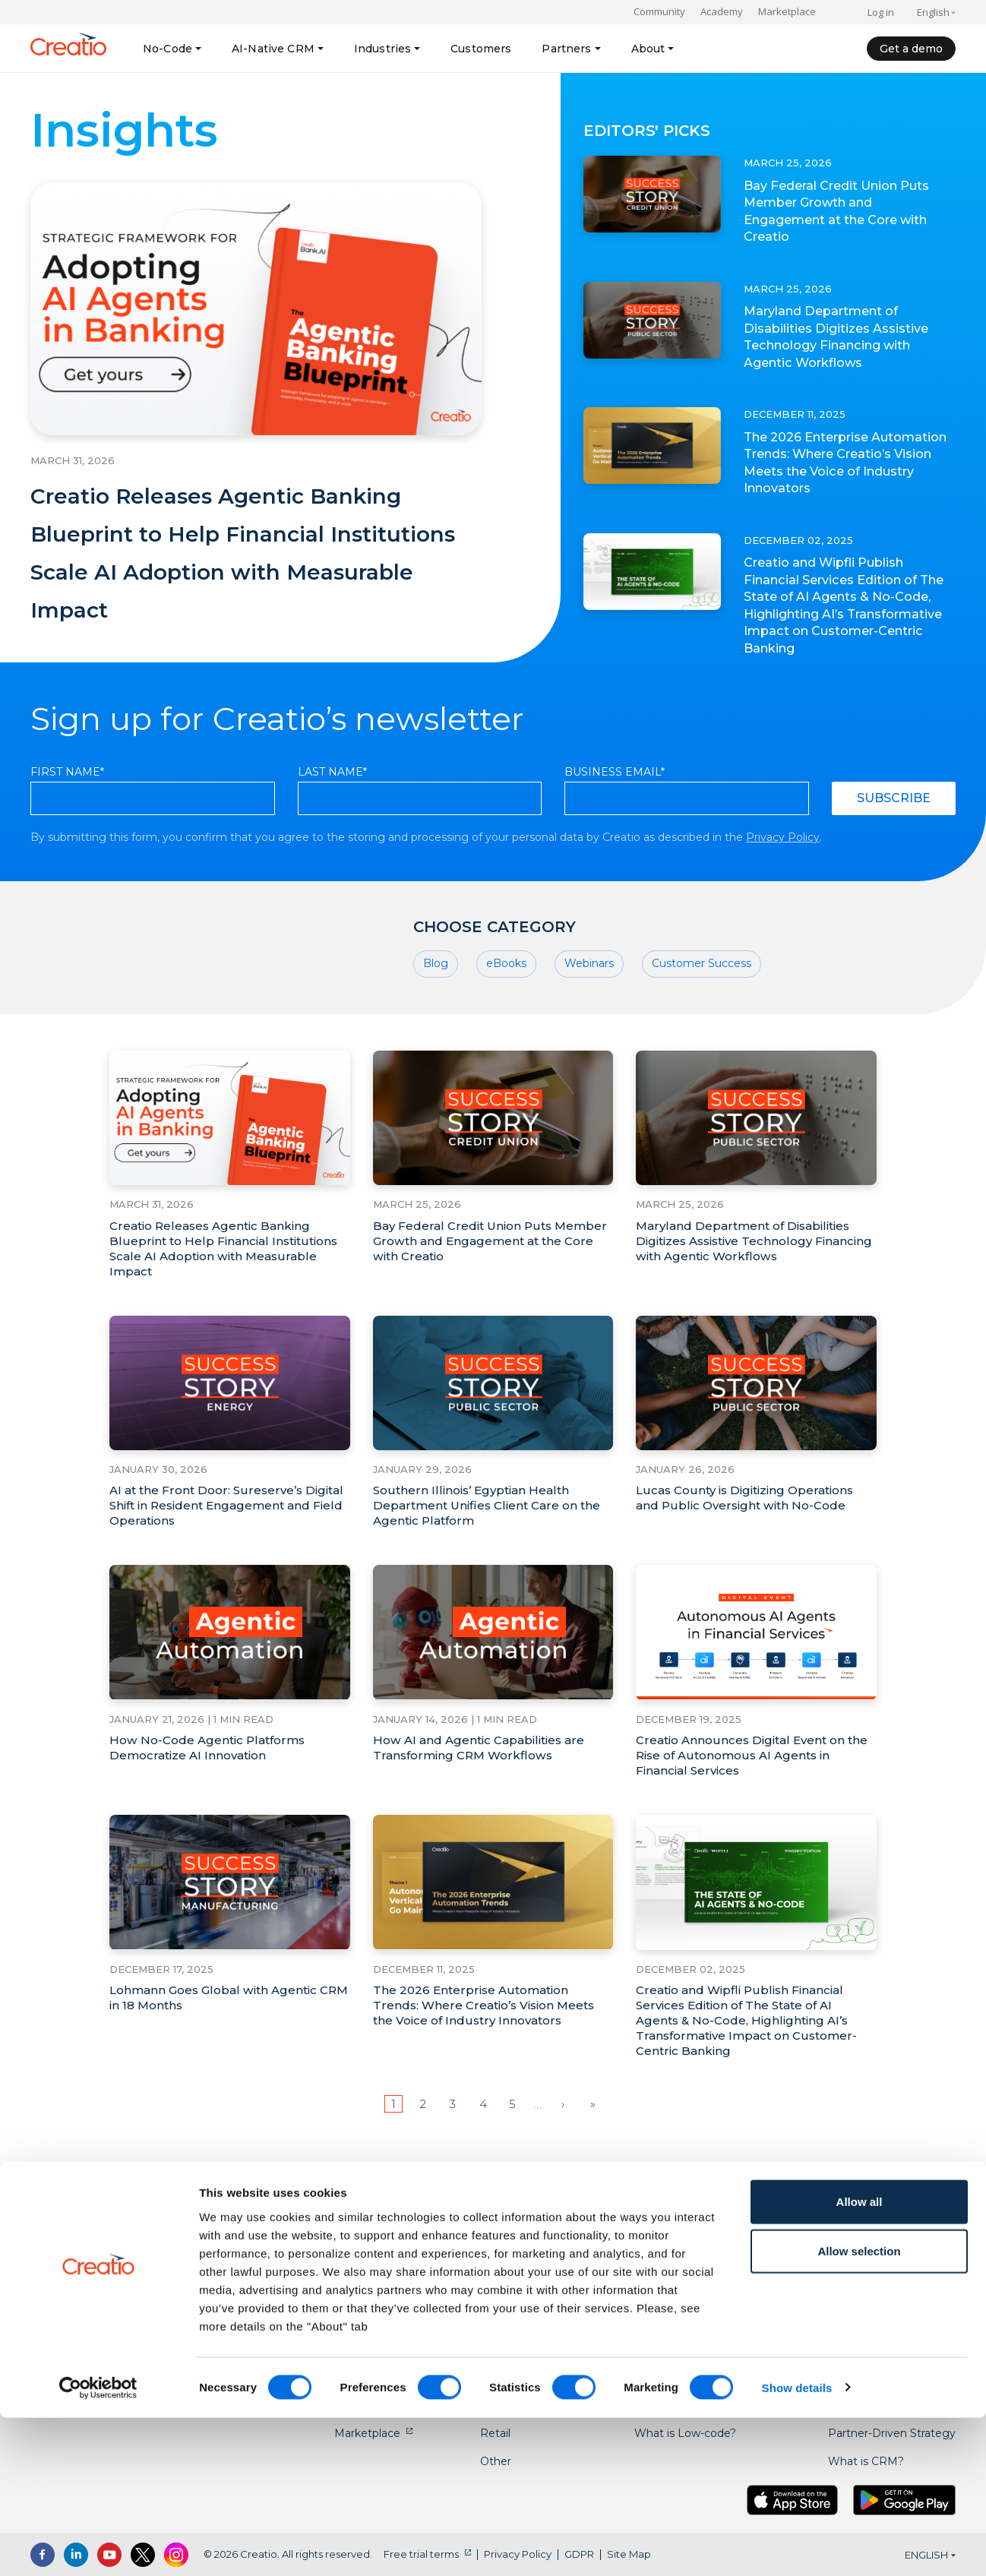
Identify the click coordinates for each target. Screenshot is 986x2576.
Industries (382, 48)
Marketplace (787, 11)
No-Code (167, 48)
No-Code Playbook (684, 2264)
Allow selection (858, 2410)
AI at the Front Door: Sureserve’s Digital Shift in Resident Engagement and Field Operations (223, 1544)
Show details (797, 2546)
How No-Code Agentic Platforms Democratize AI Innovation (211, 1787)
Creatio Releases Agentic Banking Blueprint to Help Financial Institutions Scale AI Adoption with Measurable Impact (241, 568)
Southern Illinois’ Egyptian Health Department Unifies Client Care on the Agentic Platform (490, 1544)
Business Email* (614, 810)
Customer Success (701, 1003)
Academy (721, 11)
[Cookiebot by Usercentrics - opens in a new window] (98, 2546)
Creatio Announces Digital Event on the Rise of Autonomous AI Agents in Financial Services (750, 1794)
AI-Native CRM (273, 48)
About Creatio (865, 2264)
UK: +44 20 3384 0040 (116, 2292)
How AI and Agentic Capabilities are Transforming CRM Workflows (483, 1787)
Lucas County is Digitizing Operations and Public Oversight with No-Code (751, 1537)
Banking (502, 2264)
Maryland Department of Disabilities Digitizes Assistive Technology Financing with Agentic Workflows (844, 336)
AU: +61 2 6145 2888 (109, 2315)
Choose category (494, 965)
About (648, 48)
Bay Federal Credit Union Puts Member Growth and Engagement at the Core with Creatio (837, 211)
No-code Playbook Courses (706, 2292)
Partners (566, 48)
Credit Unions (515, 2292)
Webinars (589, 1003)
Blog (435, 1003)
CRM (347, 2292)
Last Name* (332, 810)
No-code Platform (382, 2264)
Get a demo (911, 48)
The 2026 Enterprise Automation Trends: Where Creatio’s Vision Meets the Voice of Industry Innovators (845, 462)
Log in (880, 12)
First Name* (67, 810)
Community (659, 11)
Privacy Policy (783, 875)
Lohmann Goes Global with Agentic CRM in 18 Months (218, 2037)
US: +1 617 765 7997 (107, 2269)
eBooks (506, 1003)
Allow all (859, 2359)
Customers (480, 48)
